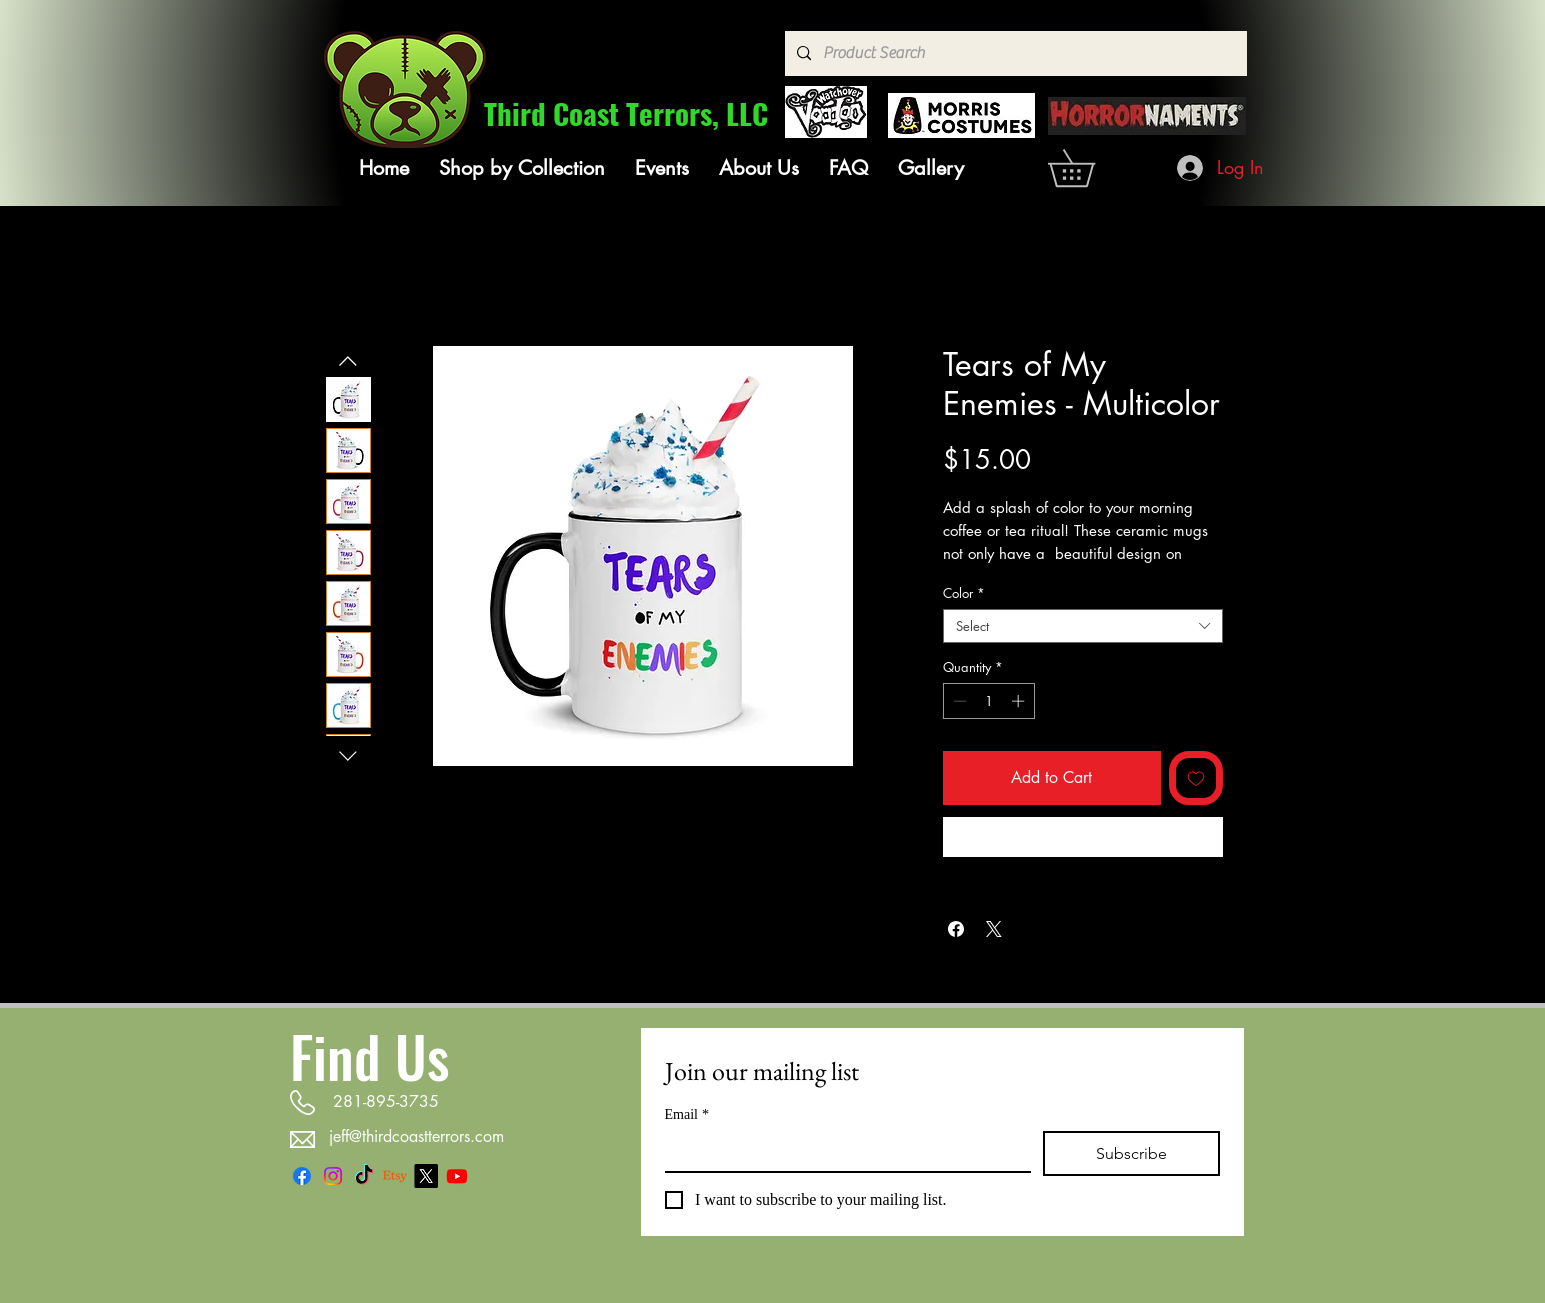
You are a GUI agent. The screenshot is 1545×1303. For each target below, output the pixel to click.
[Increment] (1020, 701)
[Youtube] (457, 1176)
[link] (1089, 168)
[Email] (842, 1151)
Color (964, 593)
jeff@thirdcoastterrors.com (416, 1136)
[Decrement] (958, 701)
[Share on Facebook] (956, 929)
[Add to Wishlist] (1196, 778)
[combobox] (1083, 626)
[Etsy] (395, 1176)
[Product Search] (1014, 53)
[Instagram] (333, 1176)
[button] (522, 168)
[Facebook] (302, 1176)
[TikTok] (364, 1176)
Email (687, 1114)
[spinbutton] (988, 701)
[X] (426, 1176)
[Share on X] (994, 929)
